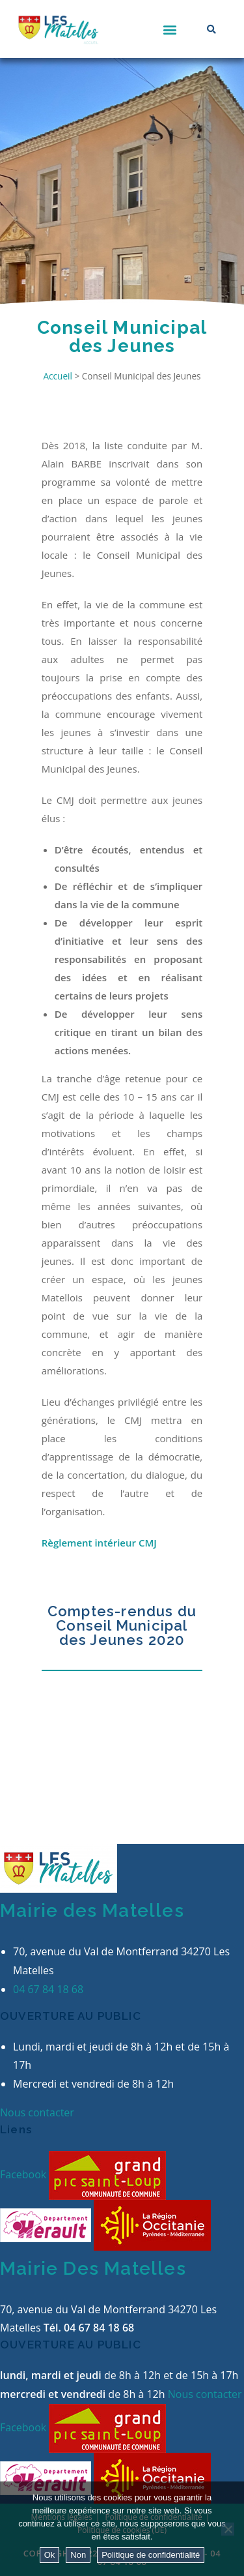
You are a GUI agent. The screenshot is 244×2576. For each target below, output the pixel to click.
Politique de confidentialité (151, 2555)
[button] (170, 29)
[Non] (227, 2529)
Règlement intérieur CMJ (99, 1542)
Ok (49, 2555)
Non (78, 2555)
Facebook (24, 2174)
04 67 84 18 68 (48, 1989)
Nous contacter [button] (37, 2112)
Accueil (57, 376)
